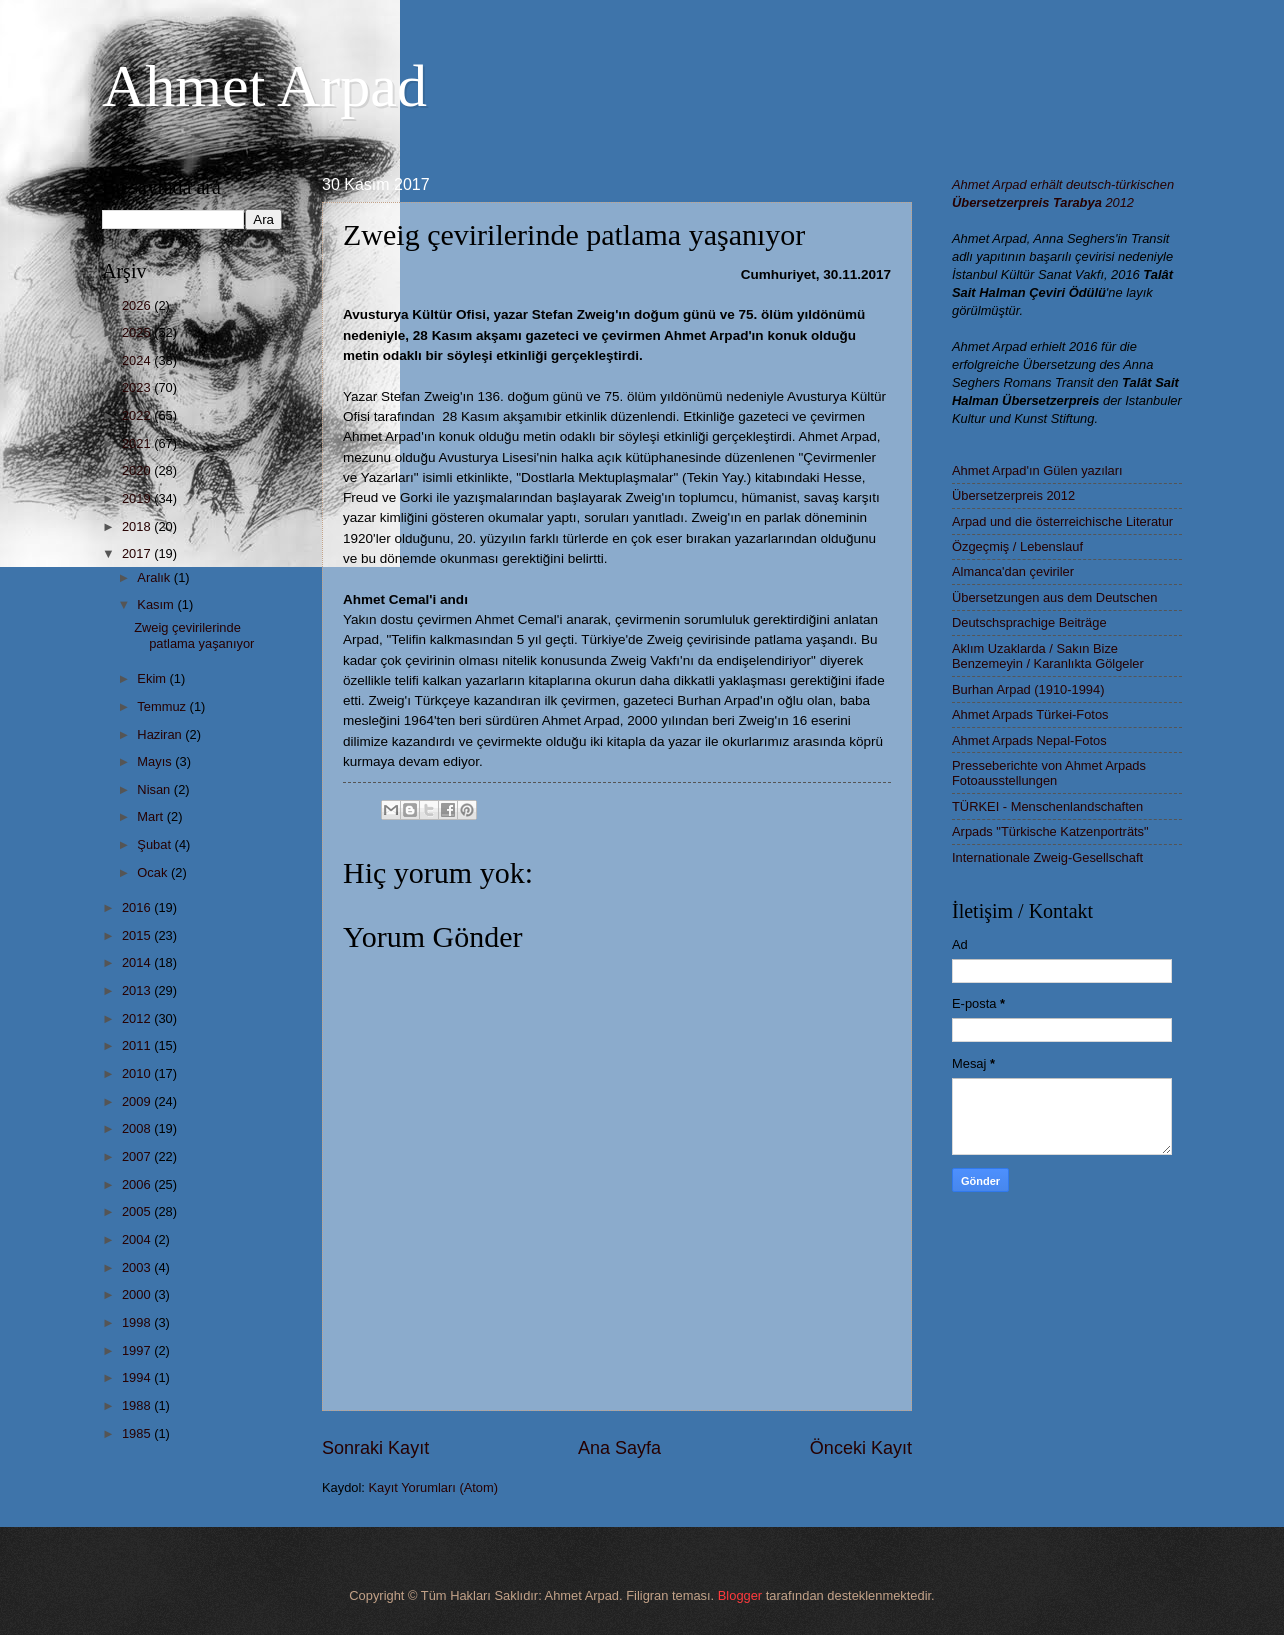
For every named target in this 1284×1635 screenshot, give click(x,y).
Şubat (155, 844)
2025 (138, 332)
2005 (138, 1211)
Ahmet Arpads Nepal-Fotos (1029, 740)
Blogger (740, 1595)
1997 (138, 1350)
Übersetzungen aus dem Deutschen (1054, 597)
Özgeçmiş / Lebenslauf (1017, 546)
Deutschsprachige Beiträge (1029, 622)
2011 (138, 1045)
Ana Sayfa (619, 1448)
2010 (138, 1073)
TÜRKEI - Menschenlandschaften (1047, 806)
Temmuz (163, 706)
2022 (138, 415)
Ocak (154, 872)
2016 (138, 907)
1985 (138, 1433)
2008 (138, 1128)
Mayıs (156, 761)
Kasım (157, 604)
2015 (138, 935)
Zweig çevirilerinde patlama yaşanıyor (194, 635)
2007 (138, 1156)
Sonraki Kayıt (375, 1448)
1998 (138, 1322)
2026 (138, 305)
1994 (138, 1377)
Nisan (155, 789)
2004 (138, 1239)
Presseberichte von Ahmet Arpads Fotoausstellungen (1049, 773)
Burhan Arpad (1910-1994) (1028, 689)
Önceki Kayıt (861, 1448)
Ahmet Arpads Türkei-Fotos (1030, 714)
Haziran (161, 734)
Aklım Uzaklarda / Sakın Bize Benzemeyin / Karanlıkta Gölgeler (1048, 656)
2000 (138, 1294)
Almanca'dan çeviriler (1013, 571)
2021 (138, 443)
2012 (138, 1018)
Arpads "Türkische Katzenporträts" (1050, 831)
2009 (138, 1101)
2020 (138, 470)
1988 (138, 1405)
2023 (138, 387)
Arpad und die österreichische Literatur (1062, 521)
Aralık (155, 577)
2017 (138, 553)
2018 (138, 526)
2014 (138, 962)
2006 (138, 1184)
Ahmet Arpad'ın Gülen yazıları (1037, 470)
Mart (151, 816)
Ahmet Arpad (264, 86)
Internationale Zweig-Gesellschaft (1047, 857)
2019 (138, 498)
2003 (138, 1267)
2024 (138, 360)
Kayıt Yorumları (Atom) (434, 1487)
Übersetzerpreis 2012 (1013, 495)
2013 (138, 990)
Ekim (153, 678)
